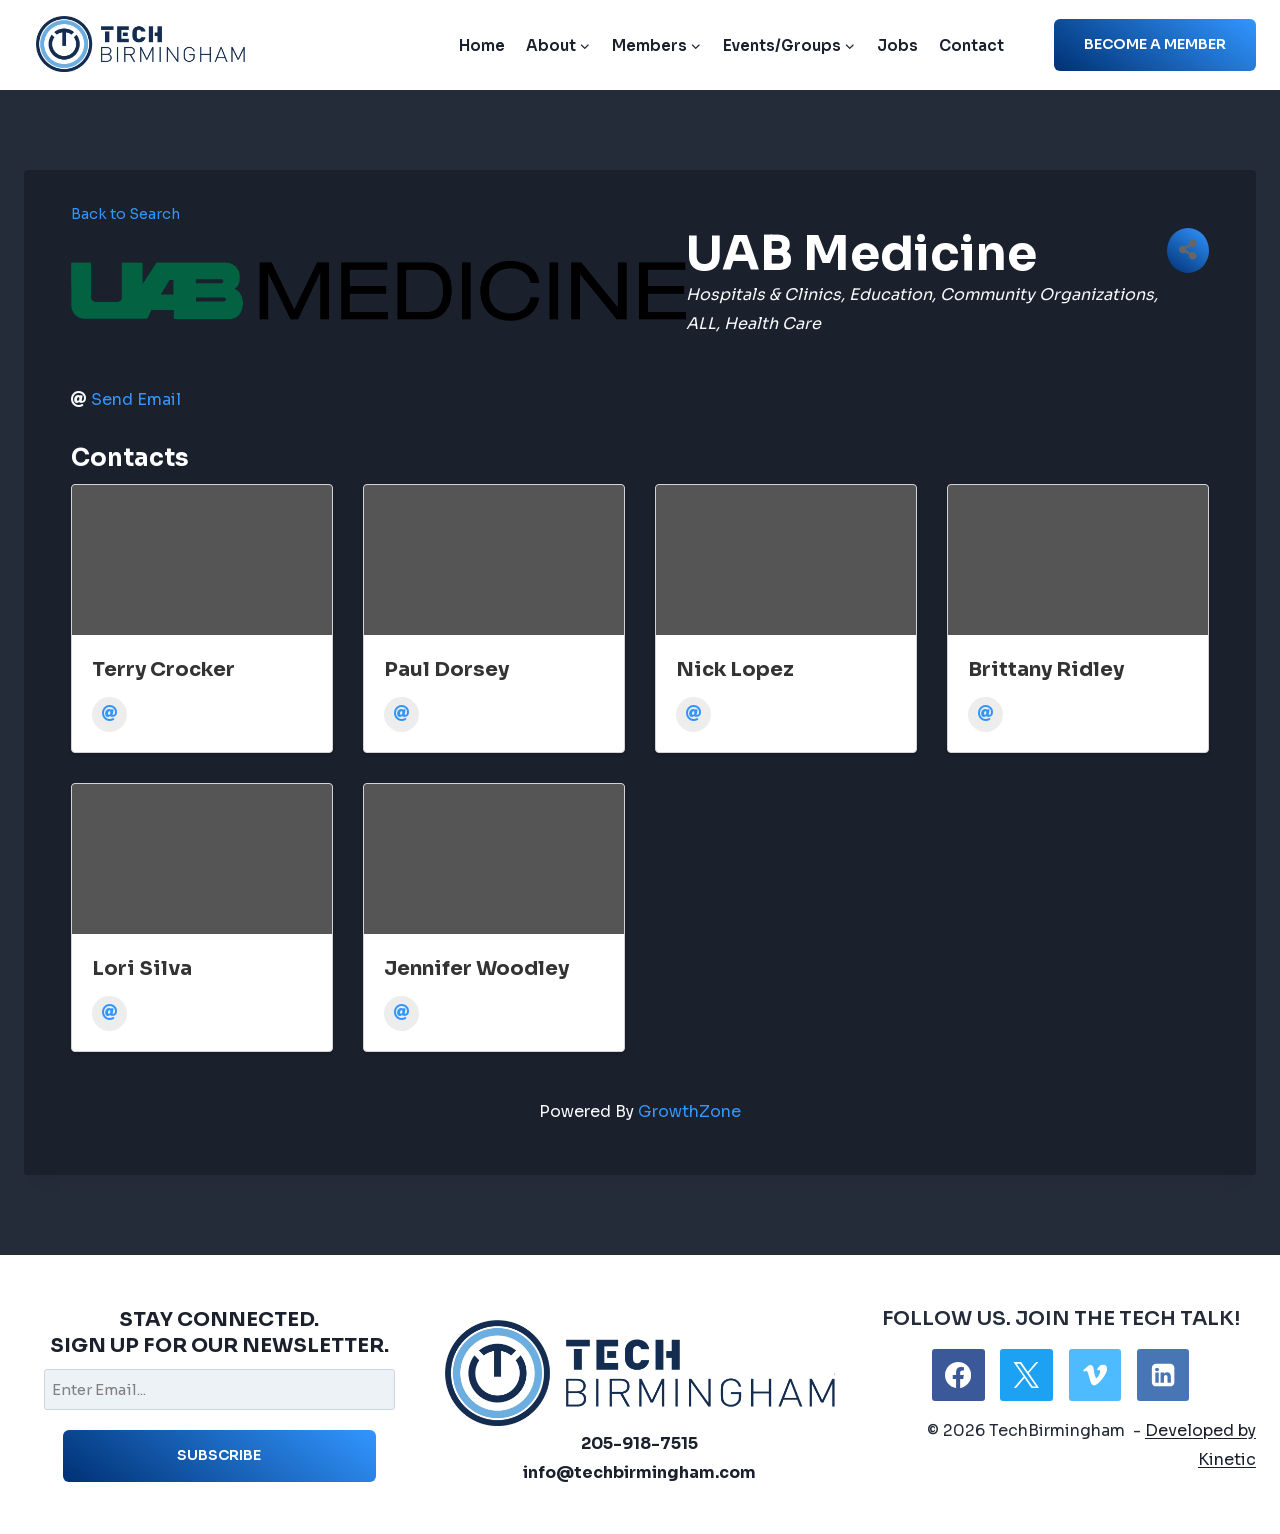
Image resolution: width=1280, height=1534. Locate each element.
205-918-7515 (639, 1443)
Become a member (1155, 44)
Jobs (897, 45)
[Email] (109, 714)
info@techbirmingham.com (639, 1472)
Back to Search (125, 214)
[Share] (1188, 250)
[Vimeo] (1095, 1375)
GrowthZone (689, 1111)
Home (482, 45)
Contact (971, 45)
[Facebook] (958, 1375)
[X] (1026, 1375)
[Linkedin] (1163, 1375)
